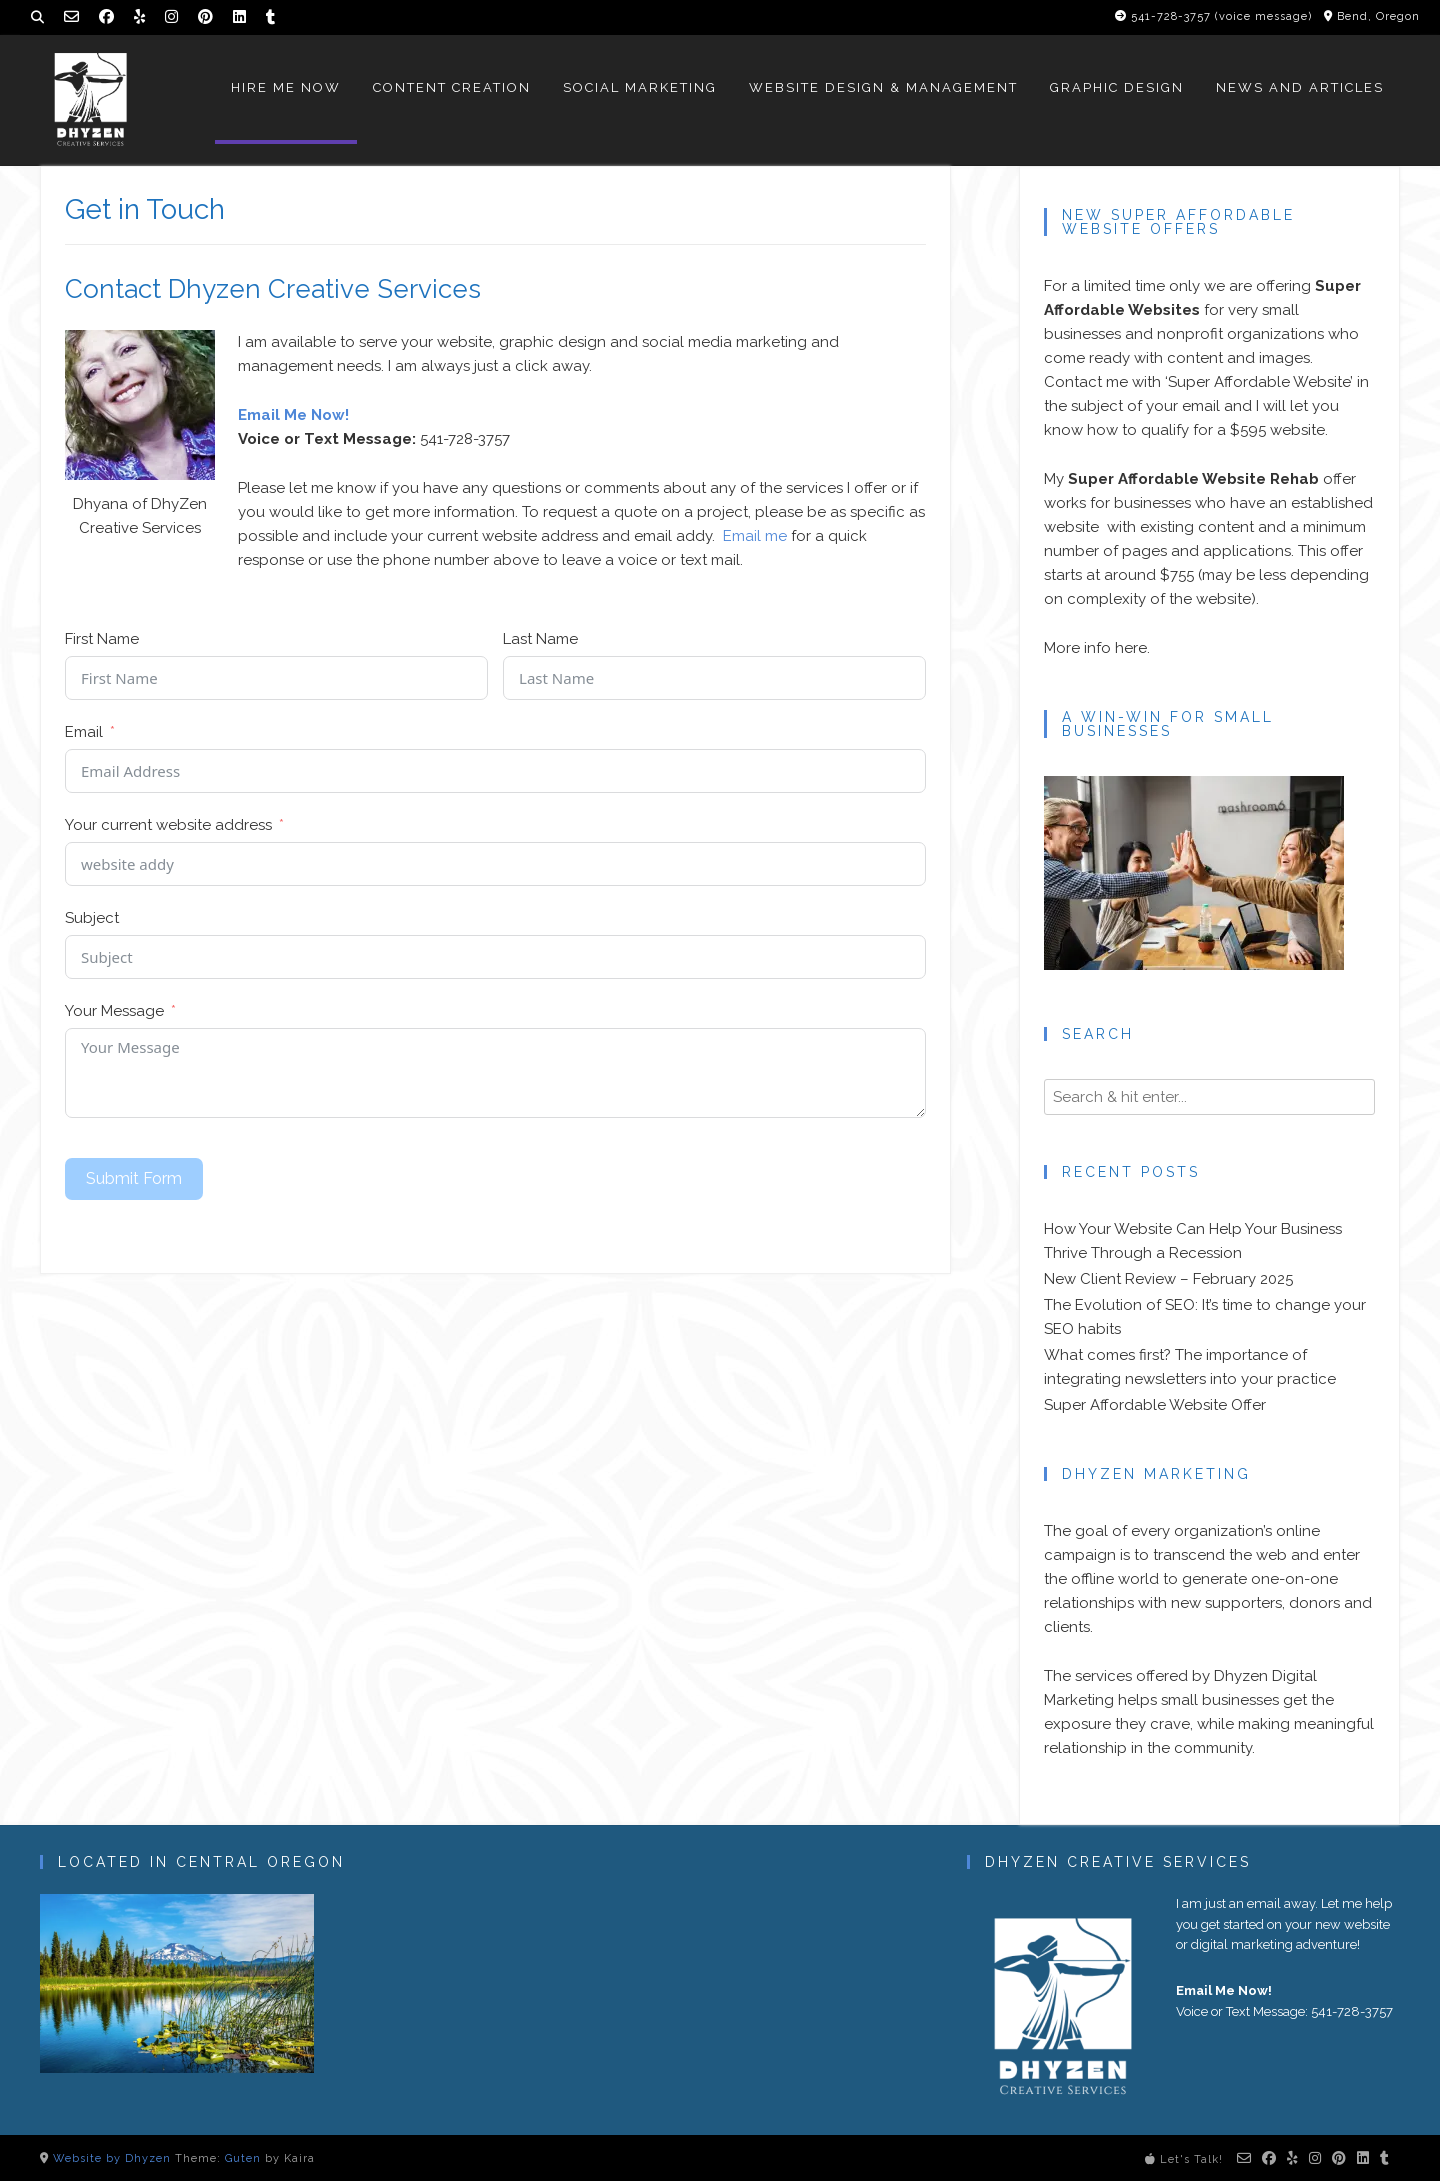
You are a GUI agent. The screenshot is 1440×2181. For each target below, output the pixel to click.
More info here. (1097, 648)
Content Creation (452, 87)
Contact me (1086, 382)
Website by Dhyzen (112, 2158)
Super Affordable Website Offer (1155, 1405)
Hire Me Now (286, 87)
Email (84, 732)
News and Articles (1300, 87)
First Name (102, 639)
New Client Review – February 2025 (1168, 1279)
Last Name (540, 639)
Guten (243, 2158)
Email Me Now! (293, 415)
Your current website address (168, 825)
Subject (92, 918)
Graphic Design (1117, 87)
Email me (755, 536)
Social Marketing (640, 87)
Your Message (114, 1011)
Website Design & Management (883, 87)
